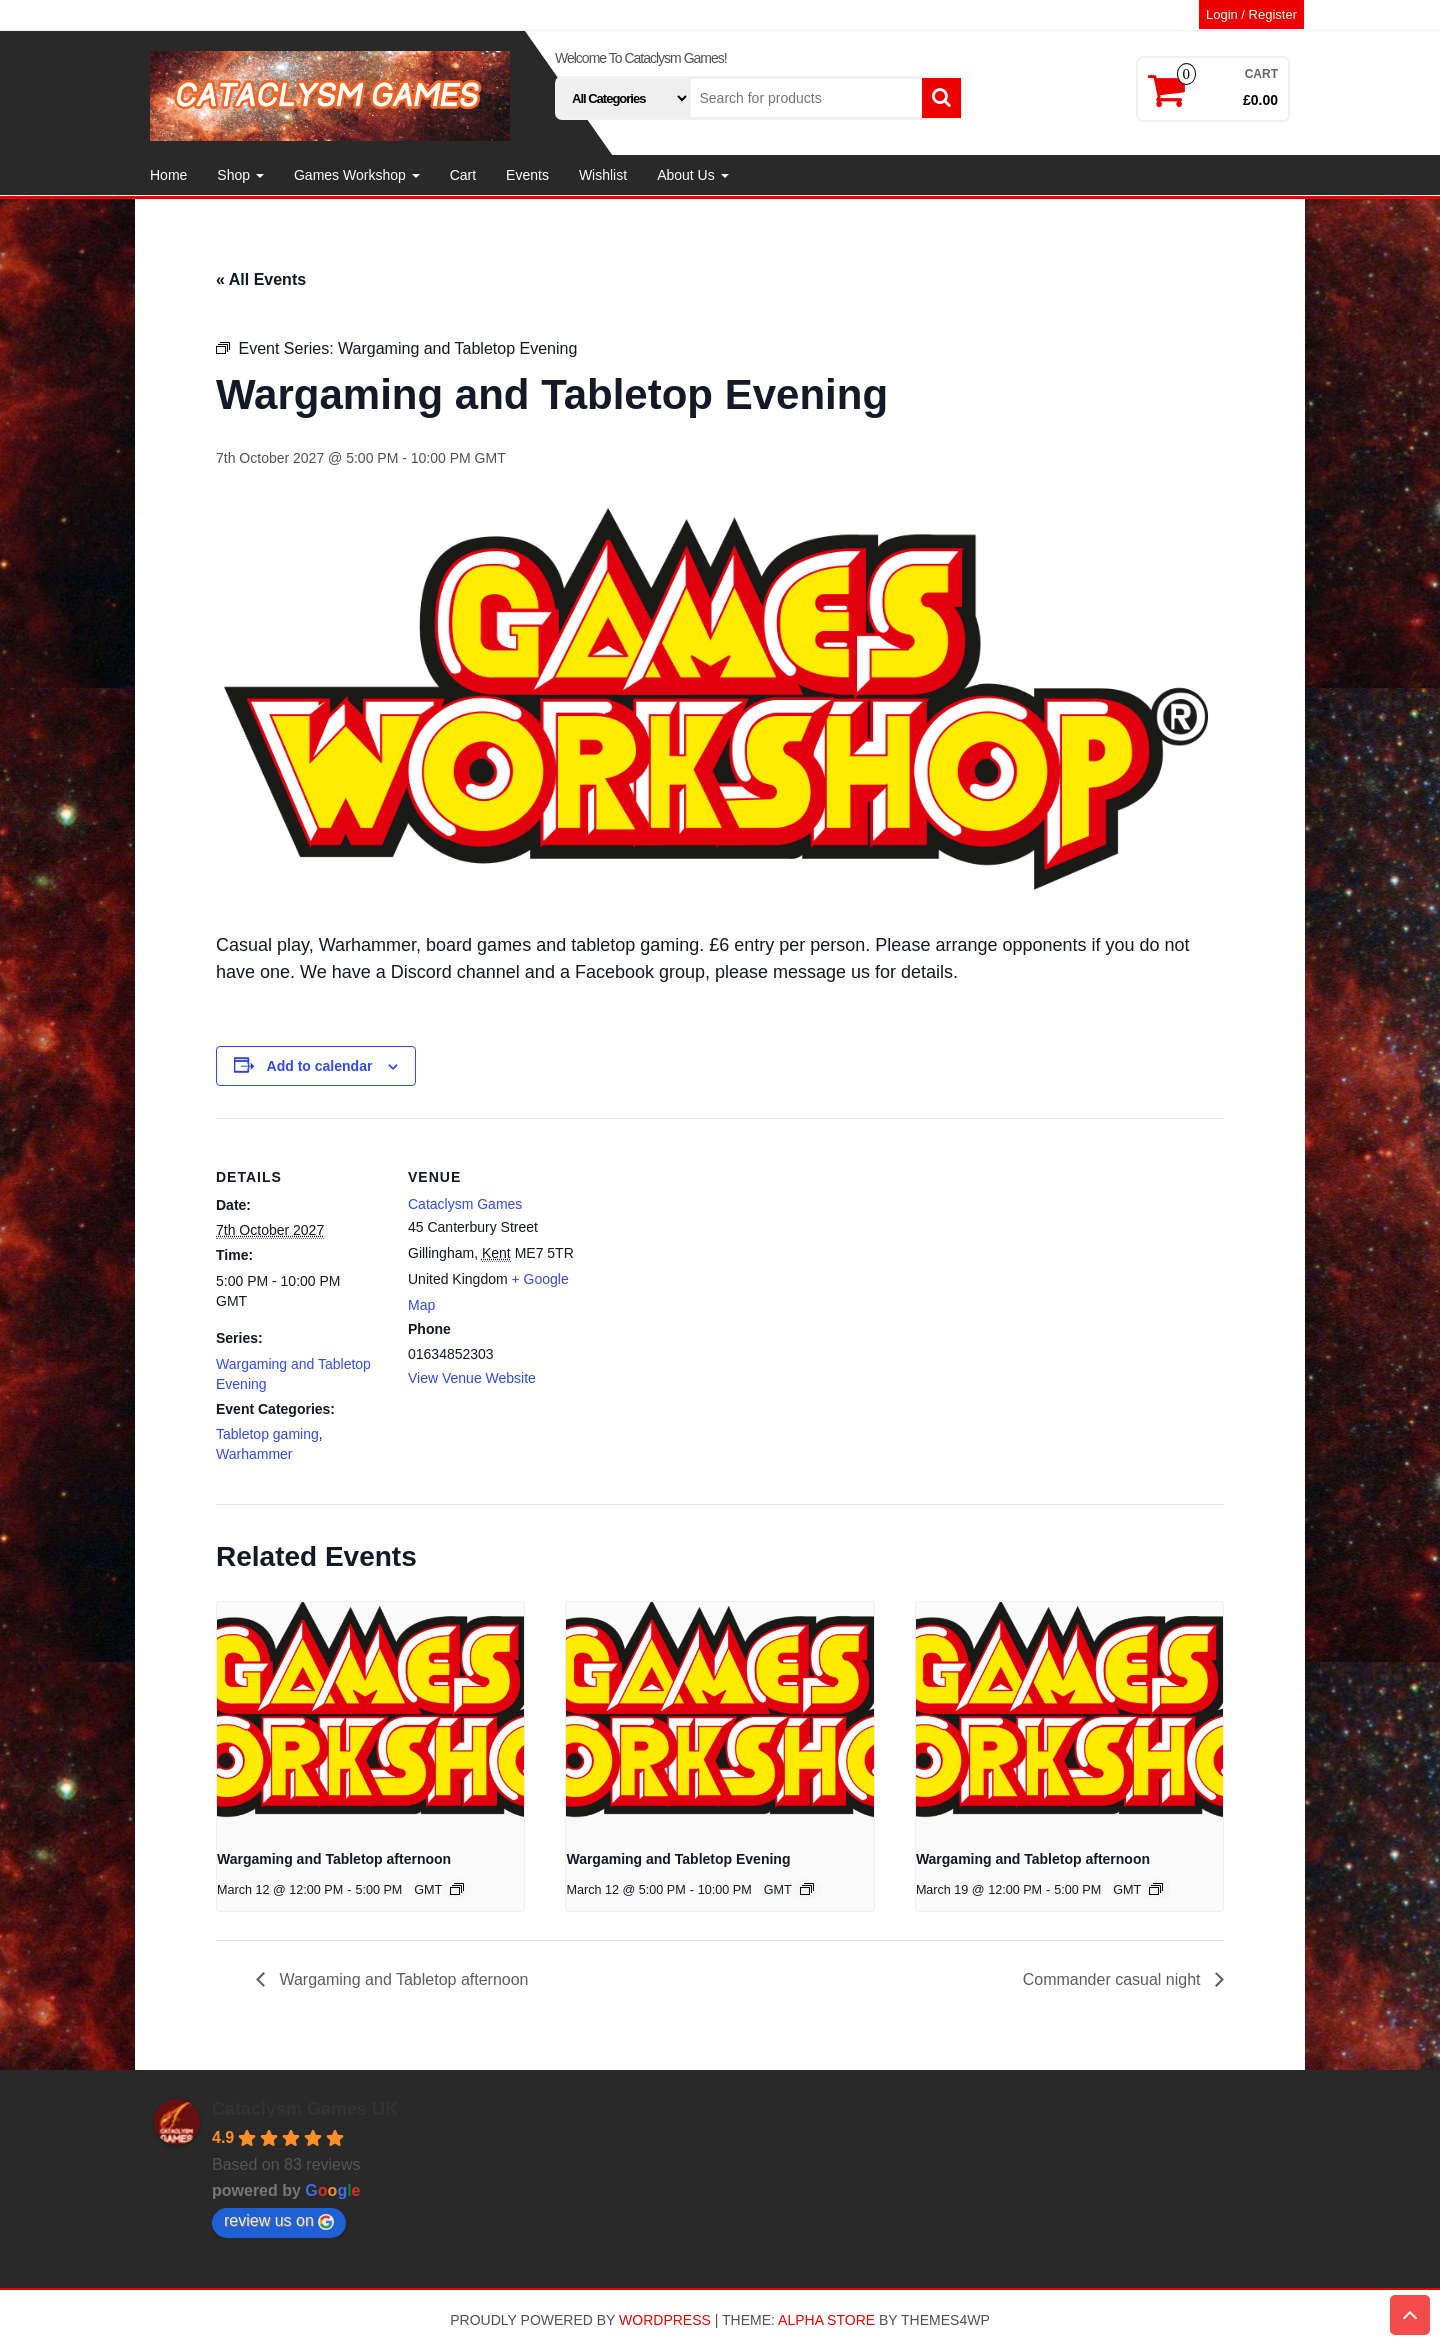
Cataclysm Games (465, 1204)
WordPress (665, 2320)
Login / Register (1251, 14)
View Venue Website (472, 1378)
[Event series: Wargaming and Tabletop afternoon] (457, 1889)
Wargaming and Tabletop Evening (678, 1859)
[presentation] (370, 1717)
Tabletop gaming (267, 1434)
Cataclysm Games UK (305, 2109)
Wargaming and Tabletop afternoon (334, 1859)
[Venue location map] (705, 1256)
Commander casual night (1114, 1979)
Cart (463, 175)
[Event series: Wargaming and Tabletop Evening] (807, 1889)
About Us (692, 175)
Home (168, 175)
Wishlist (603, 175)
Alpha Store (826, 2320)
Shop (240, 175)
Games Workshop (357, 175)
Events (527, 175)
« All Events (261, 279)
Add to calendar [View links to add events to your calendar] (320, 1066)
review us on (279, 2221)
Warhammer (254, 1454)
